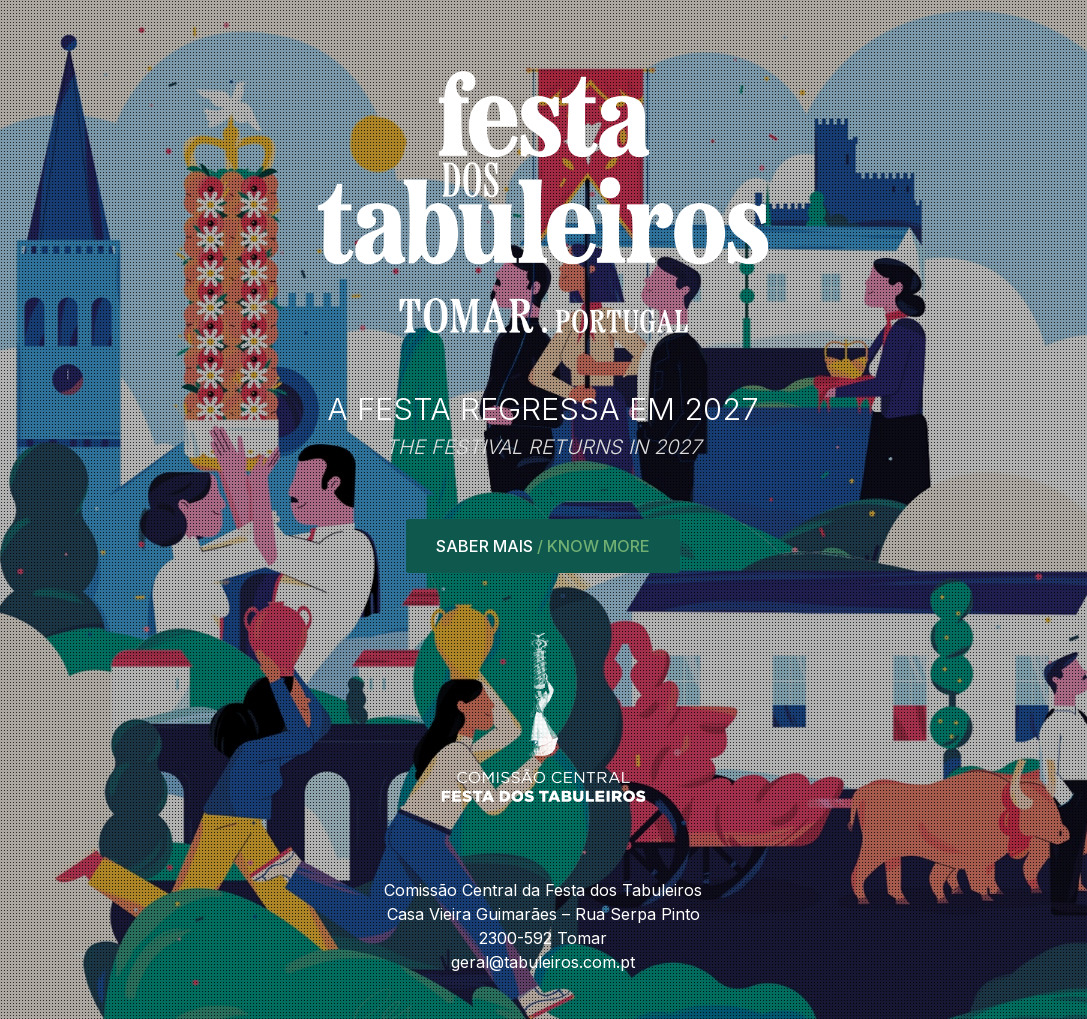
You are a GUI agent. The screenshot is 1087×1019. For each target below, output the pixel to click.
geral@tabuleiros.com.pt (543, 962)
